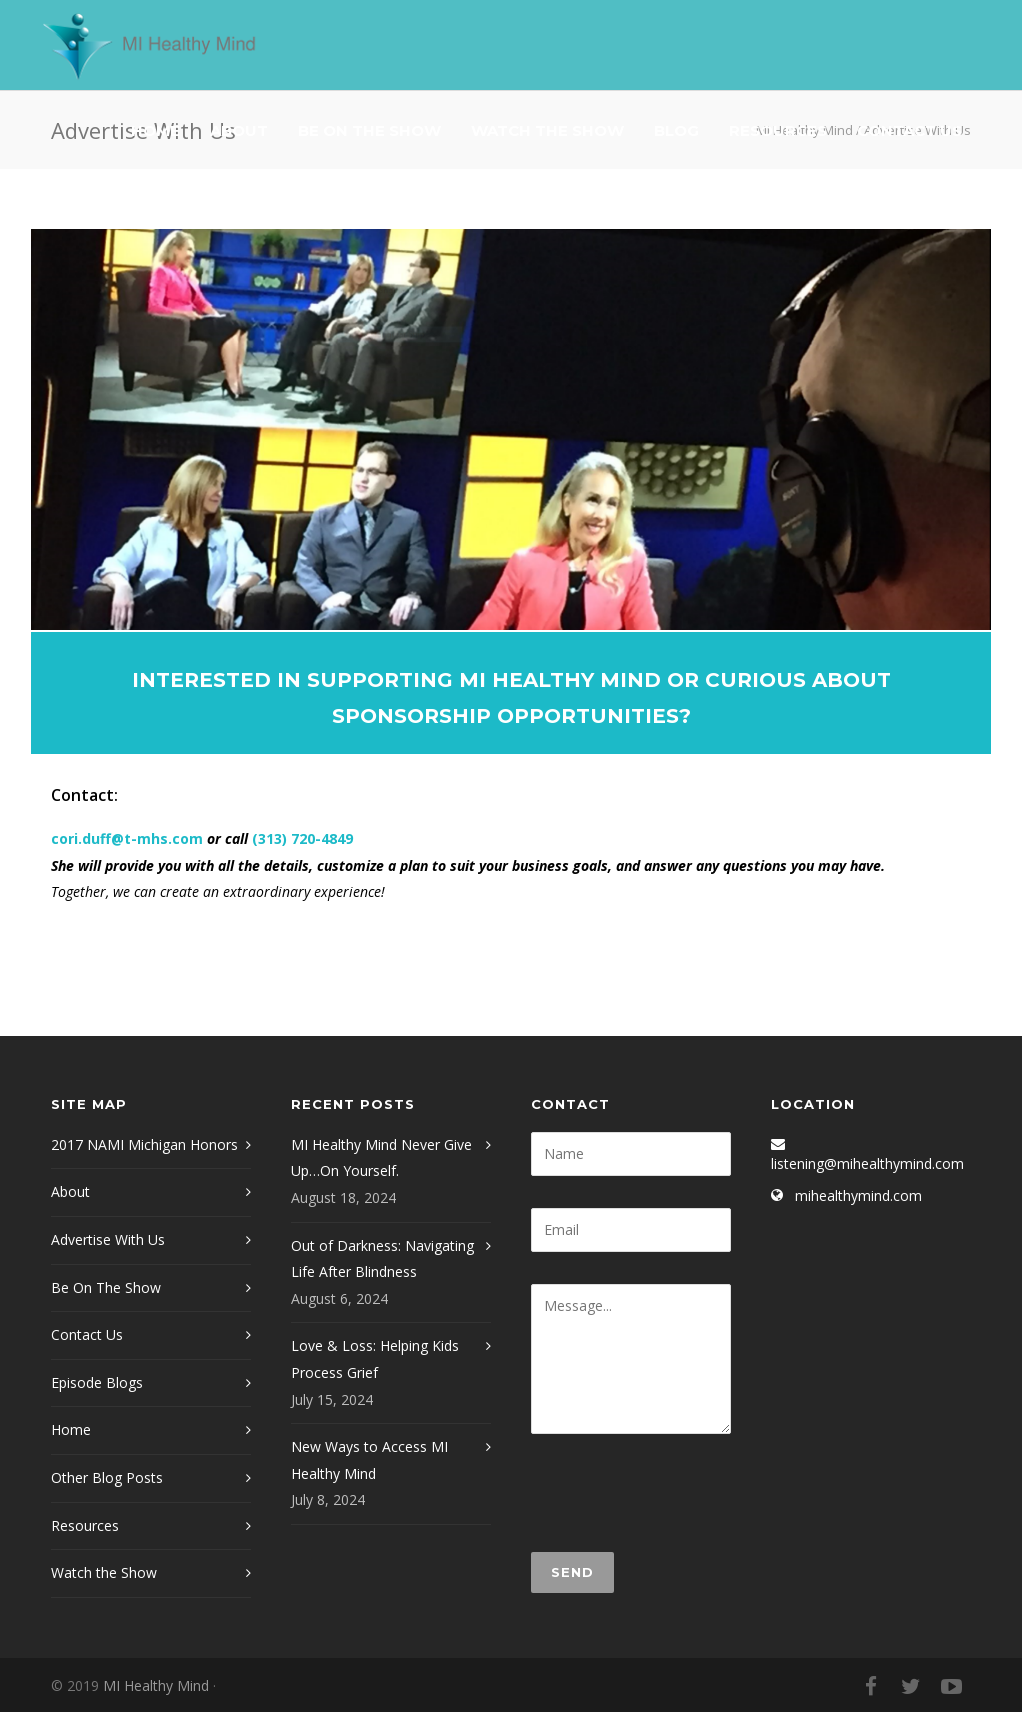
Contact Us (909, 130)
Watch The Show (547, 130)
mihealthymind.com (858, 1195)
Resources (778, 130)
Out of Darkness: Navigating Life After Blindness (382, 1259)
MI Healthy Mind (156, 1685)
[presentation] (683, 1493)
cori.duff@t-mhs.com (127, 838)
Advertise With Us (108, 1239)
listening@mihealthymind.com (867, 1163)
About (239, 130)
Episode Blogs (97, 1382)
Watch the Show (104, 1572)
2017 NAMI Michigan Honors (144, 1144)
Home (155, 130)
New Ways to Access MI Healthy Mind (369, 1460)
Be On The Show (369, 130)
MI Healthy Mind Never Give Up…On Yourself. (381, 1158)
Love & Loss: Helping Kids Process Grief (375, 1359)
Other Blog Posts (107, 1477)
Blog (676, 130)
